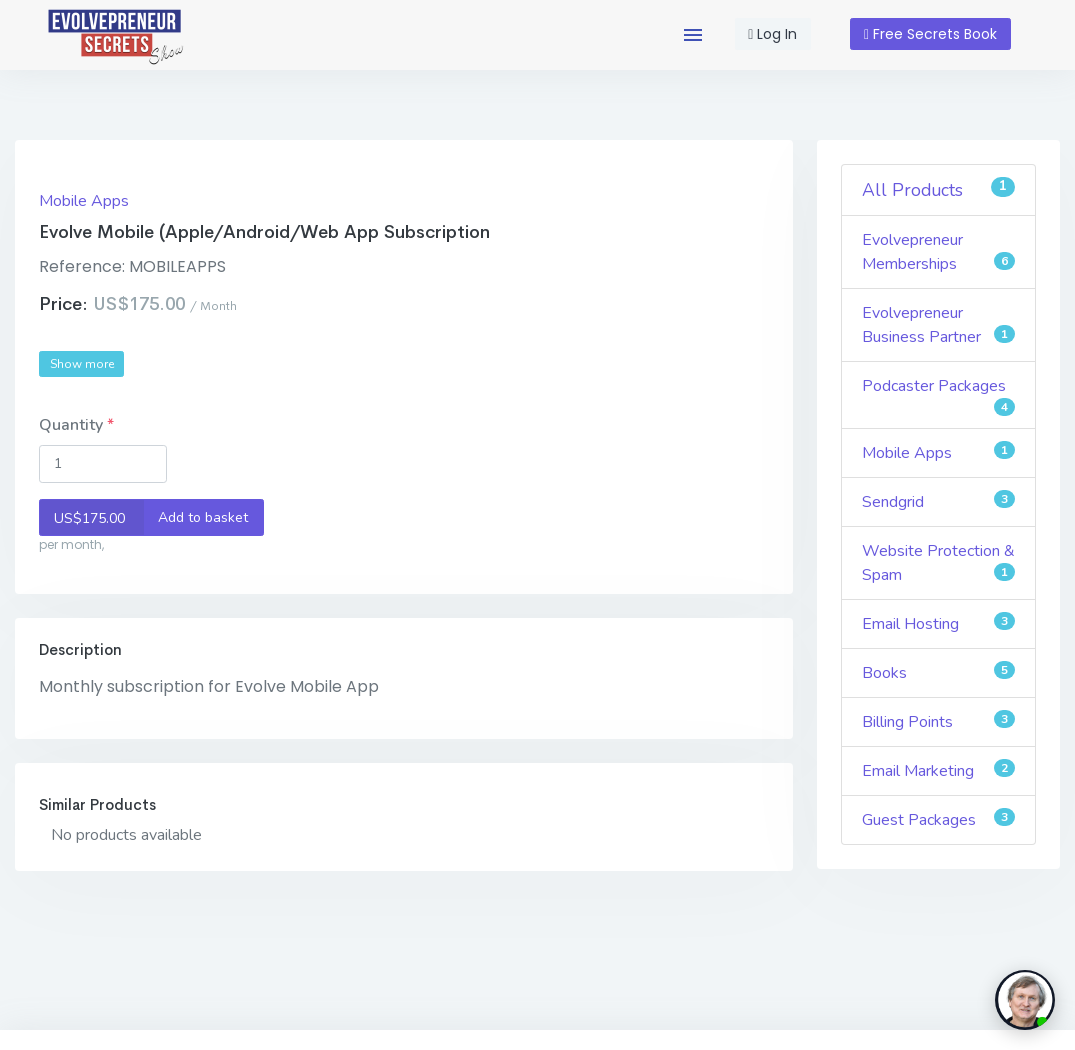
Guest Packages (938, 819)
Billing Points (938, 721)
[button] (693, 35)
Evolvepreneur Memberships (938, 252)
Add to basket (144, 517)
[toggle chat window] (1025, 1000)
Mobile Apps (84, 201)
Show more (82, 364)
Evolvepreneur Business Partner (938, 325)
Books (938, 672)
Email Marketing (938, 770)
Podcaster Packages (938, 395)
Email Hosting (938, 623)
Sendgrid (938, 501)
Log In (772, 34)
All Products (938, 189)
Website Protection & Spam (938, 563)
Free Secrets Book (930, 34)
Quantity (73, 425)
